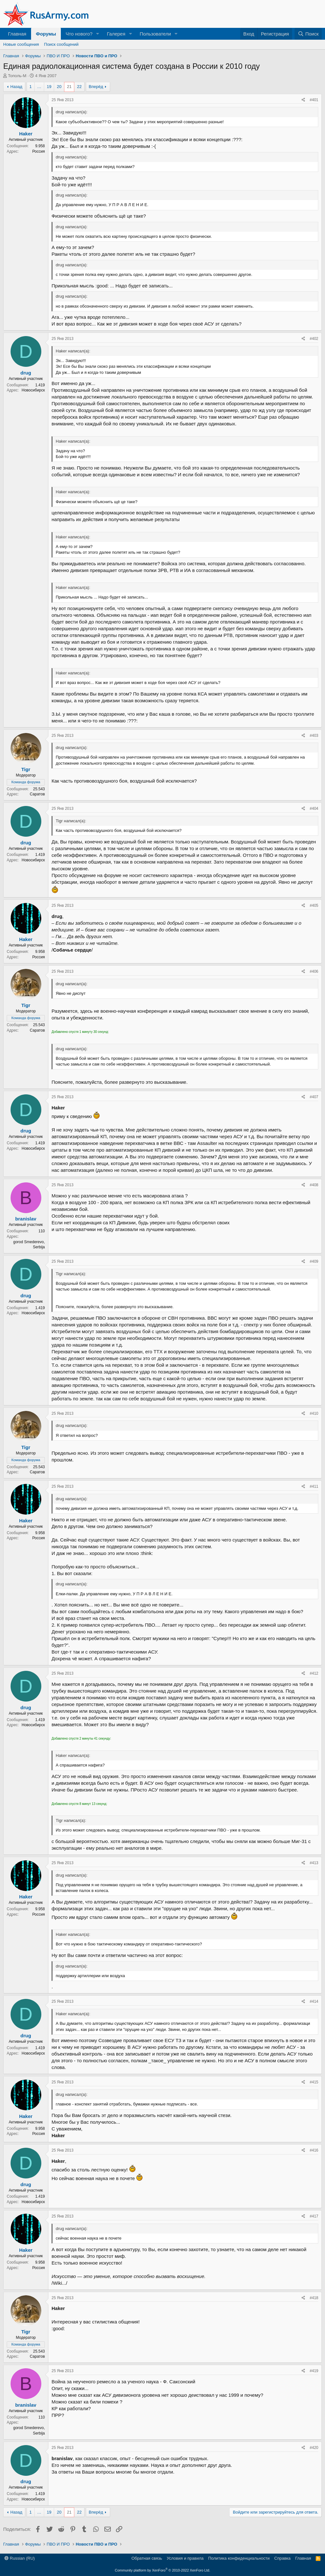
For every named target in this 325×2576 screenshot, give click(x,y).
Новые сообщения (21, 44)
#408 (314, 1185)
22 (79, 86)
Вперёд (96, 86)
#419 (314, 2371)
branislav (26, 1218)
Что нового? (79, 33)
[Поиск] (308, 34)
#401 (314, 100)
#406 (314, 971)
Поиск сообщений (61, 44)
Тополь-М (17, 75)
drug (25, 372)
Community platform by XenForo (162, 2570)
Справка (282, 2558)
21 (69, 86)
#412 (314, 1673)
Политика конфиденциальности (239, 2558)
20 (59, 86)
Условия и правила (185, 2558)
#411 (314, 1486)
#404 (314, 808)
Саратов (37, 794)
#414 (314, 2001)
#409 (314, 1261)
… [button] (39, 86)
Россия (38, 151)
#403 (314, 735)
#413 (314, 1863)
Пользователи (155, 33)
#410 (314, 1413)
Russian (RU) (19, 2558)
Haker (26, 133)
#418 (314, 2298)
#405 (314, 905)
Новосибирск (33, 390)
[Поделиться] (303, 100)
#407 (314, 1097)
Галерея (116, 33)
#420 (314, 2447)
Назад (16, 86)
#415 (314, 2082)
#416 (314, 2150)
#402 (314, 338)
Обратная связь (146, 2558)
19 (49, 86)
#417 (314, 2216)
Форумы (46, 33)
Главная (17, 33)
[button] (97, 34)
